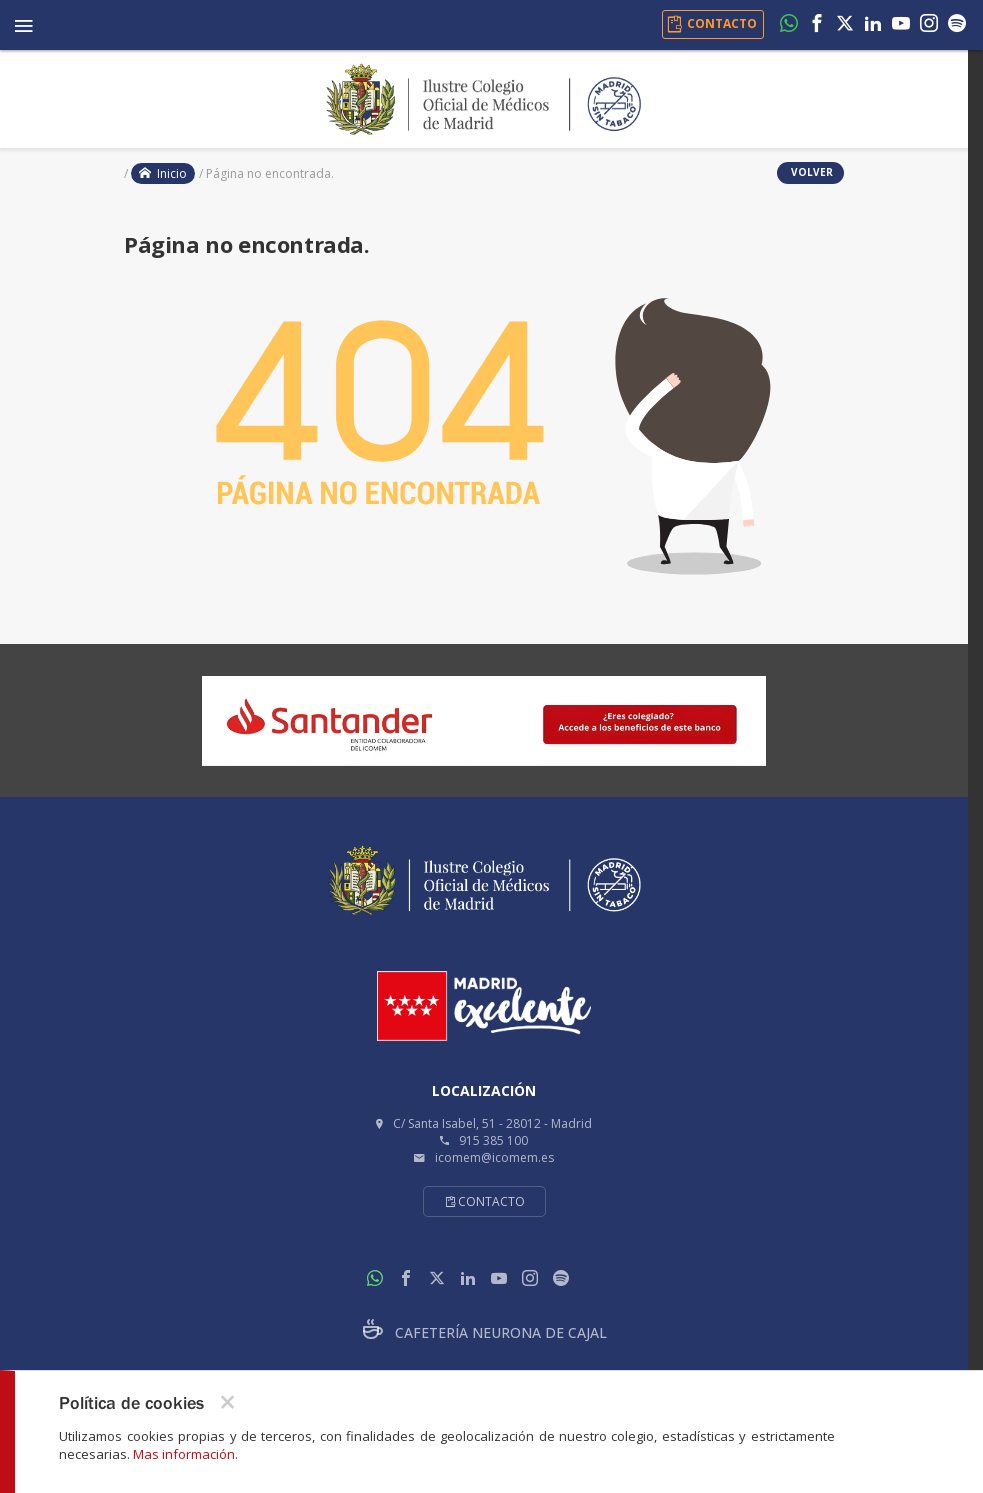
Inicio (163, 173)
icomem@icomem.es (494, 1157)
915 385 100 (493, 1140)
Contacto (484, 1201)
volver (810, 172)
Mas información (184, 1454)
